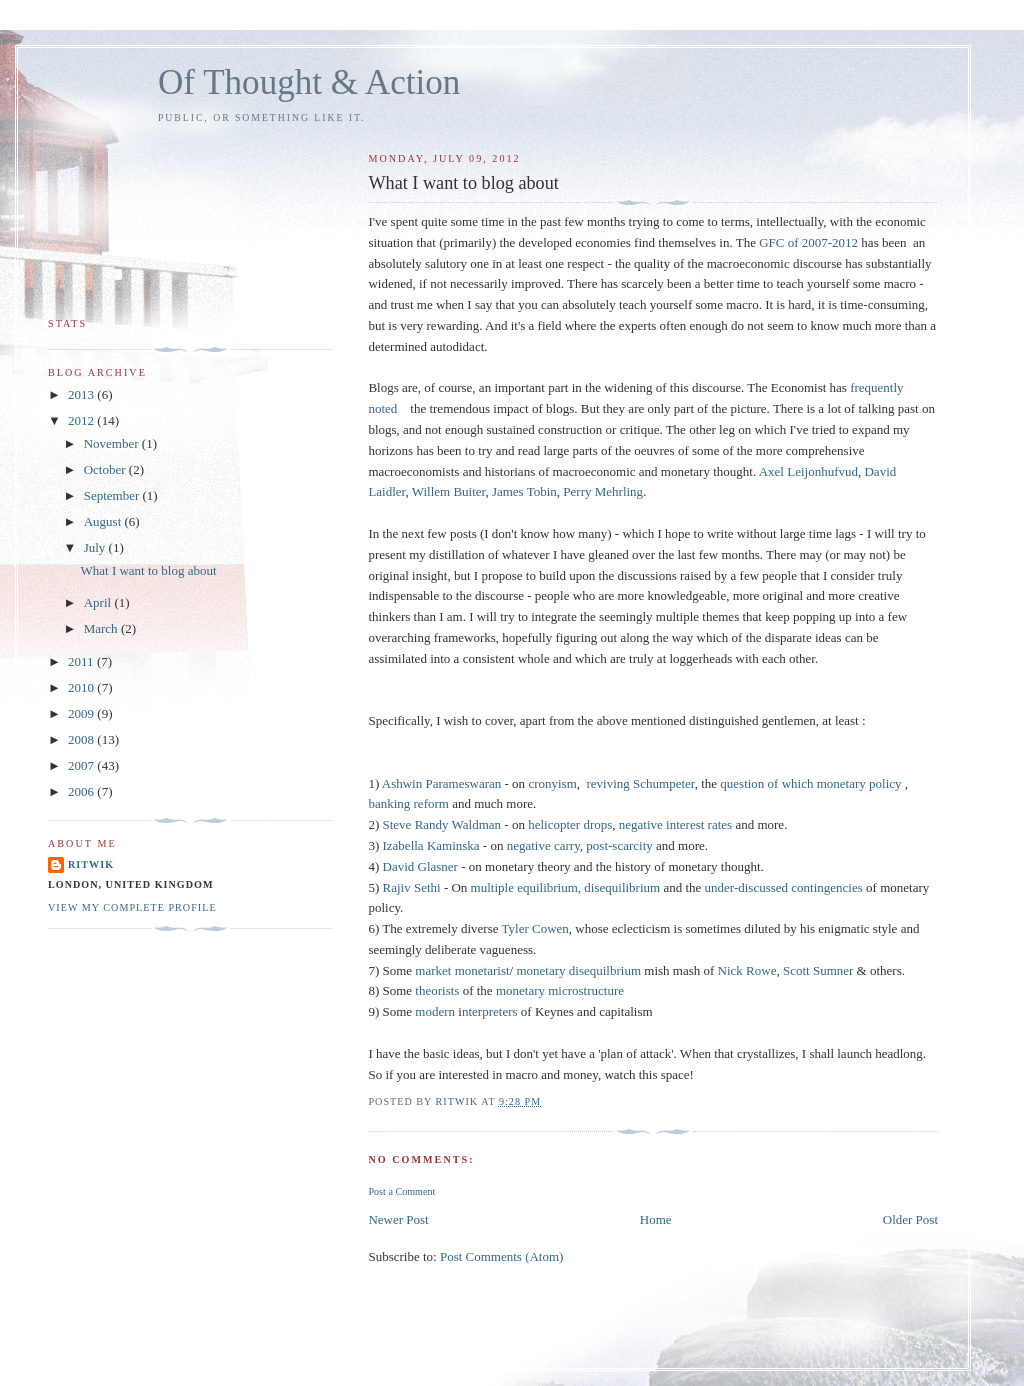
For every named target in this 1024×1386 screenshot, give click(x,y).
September (113, 495)
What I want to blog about (148, 570)
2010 (82, 687)
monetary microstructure (560, 990)
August (104, 521)
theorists (437, 990)
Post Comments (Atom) (502, 1256)
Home (656, 1219)
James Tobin (524, 491)
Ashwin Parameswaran (442, 783)
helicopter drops (570, 824)
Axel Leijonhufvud (808, 471)
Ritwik (91, 864)
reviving (608, 783)
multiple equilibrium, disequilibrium (566, 887)
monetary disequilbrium (578, 970)
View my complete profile (132, 907)
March (102, 628)
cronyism (552, 783)
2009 (82, 713)
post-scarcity (619, 845)
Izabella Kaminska (431, 845)
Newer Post (398, 1219)
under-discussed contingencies (784, 887)
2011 (82, 661)
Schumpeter (664, 783)
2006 (82, 791)
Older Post (910, 1219)
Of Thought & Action (309, 82)
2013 (82, 394)
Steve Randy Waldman (442, 824)
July (96, 547)
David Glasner (420, 866)
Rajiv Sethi (412, 887)
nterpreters (490, 1011)
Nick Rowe (747, 970)
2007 (82, 765)
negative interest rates (675, 824)
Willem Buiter (449, 491)
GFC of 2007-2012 (808, 242)
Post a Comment (401, 1191)
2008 (82, 739)
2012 (82, 420)
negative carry (543, 845)
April (99, 602)
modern (433, 1011)
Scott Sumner (818, 970)
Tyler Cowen (535, 928)
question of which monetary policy (810, 783)
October (106, 469)
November (113, 443)
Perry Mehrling (603, 491)
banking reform (408, 803)
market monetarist (462, 970)
